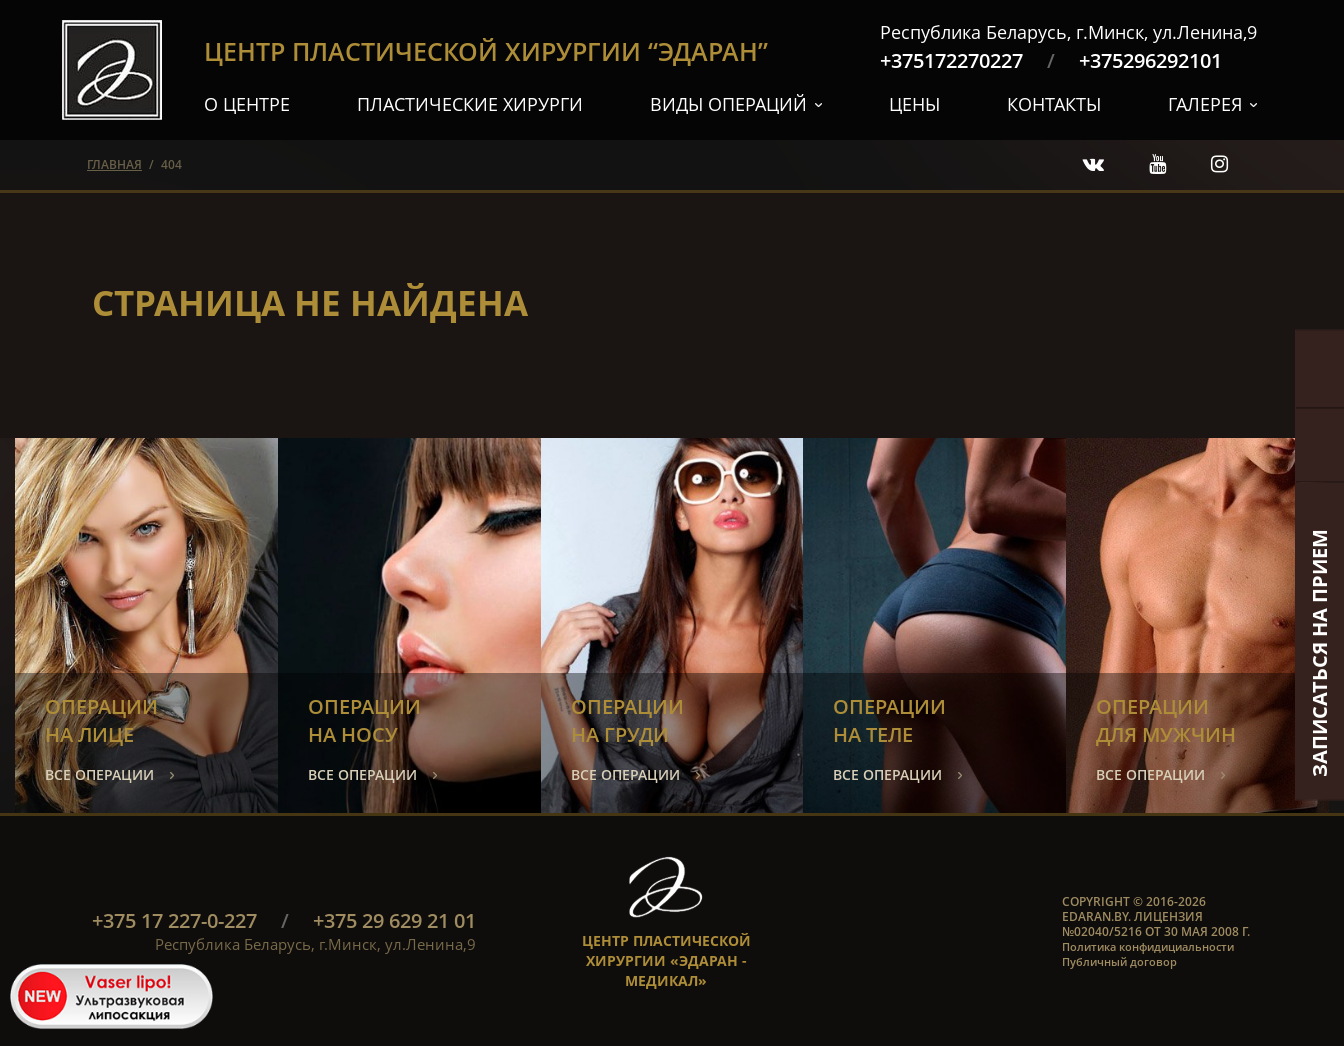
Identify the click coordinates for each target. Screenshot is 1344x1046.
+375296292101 (1150, 60)
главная (114, 164)
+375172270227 (951, 60)
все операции (99, 774)
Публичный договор (1119, 961)
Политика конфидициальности (1148, 946)
